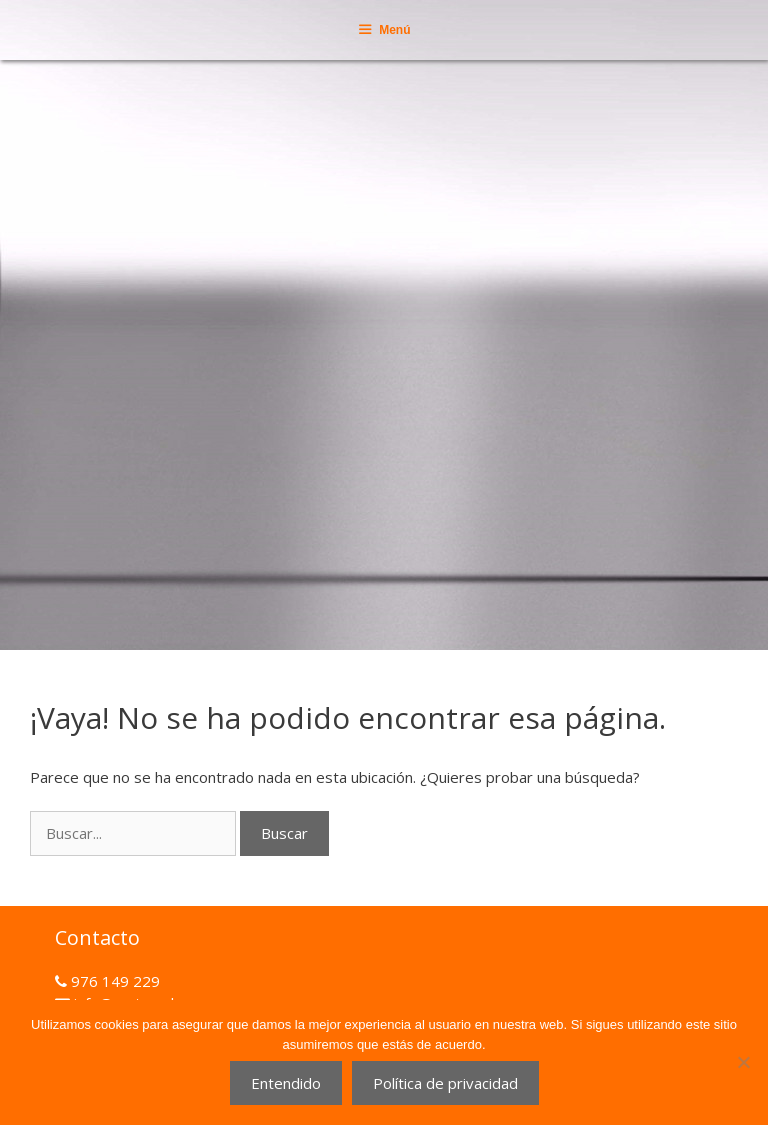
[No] (743, 1062)
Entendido (286, 1083)
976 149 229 (113, 981)
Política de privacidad (445, 1083)
